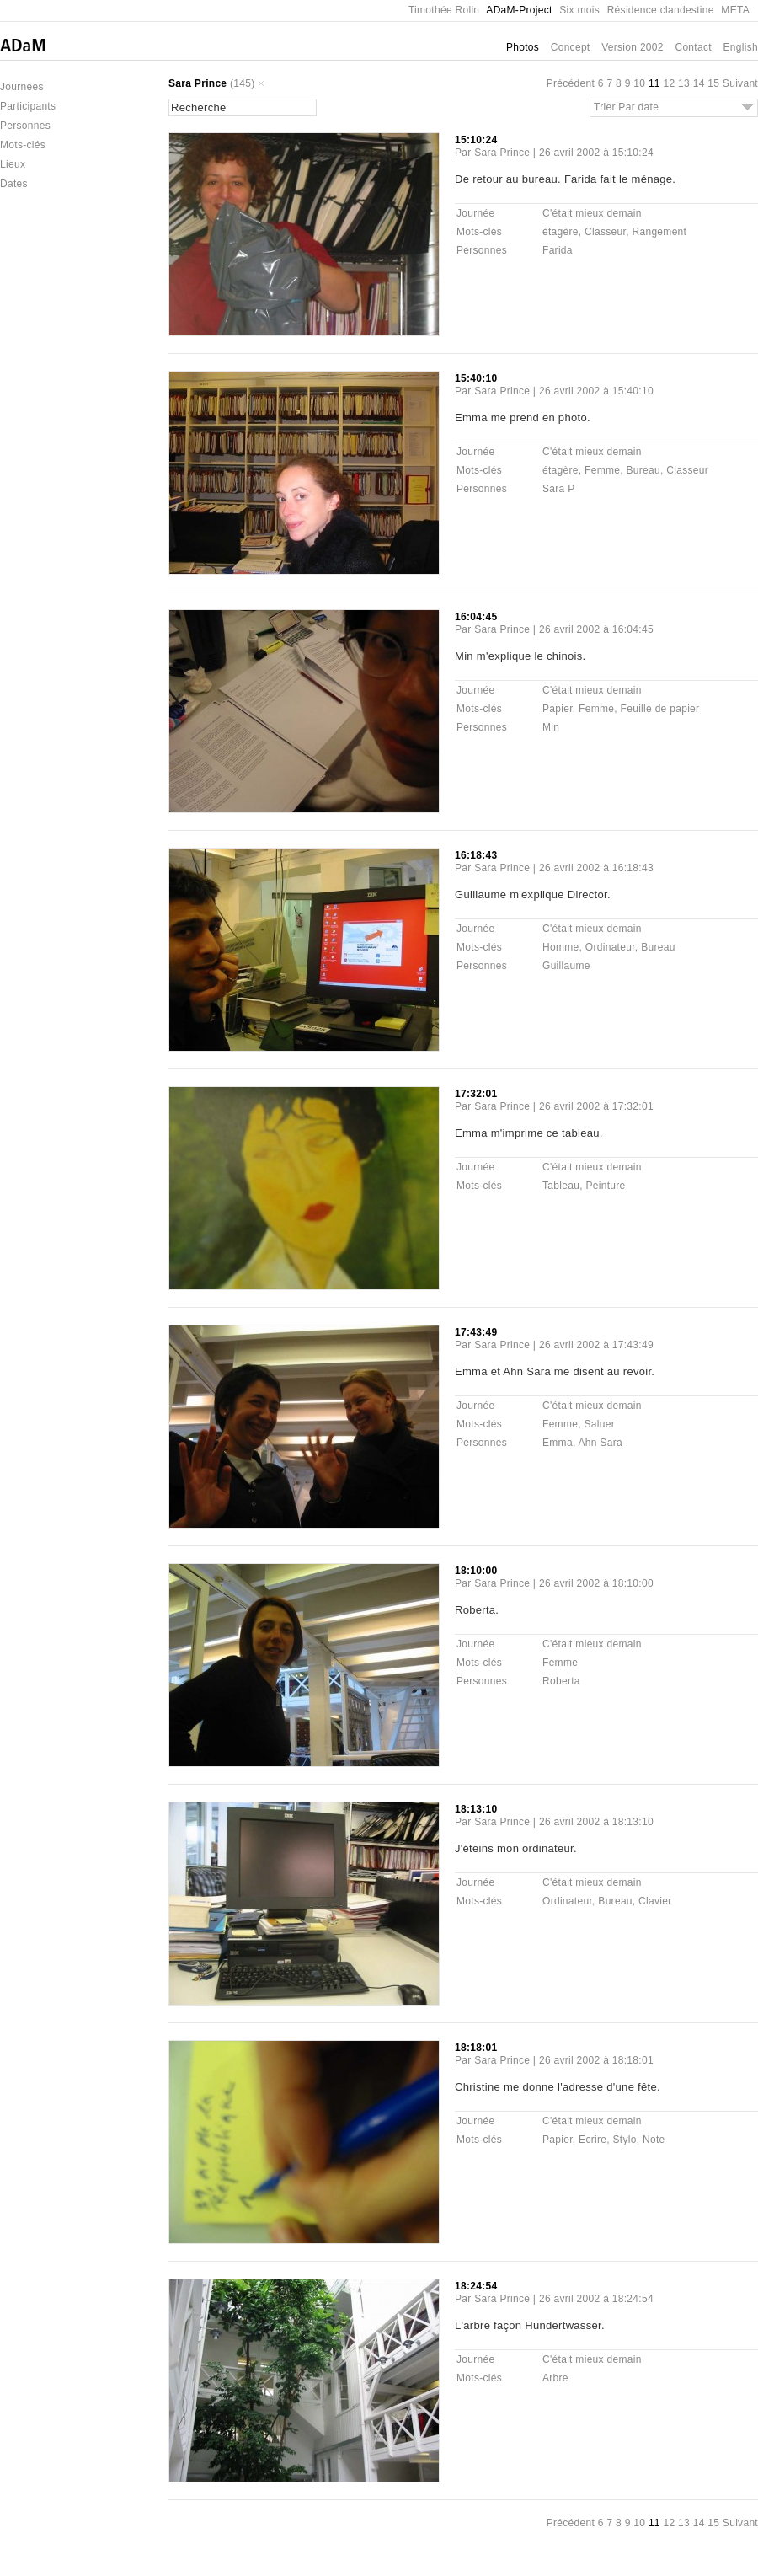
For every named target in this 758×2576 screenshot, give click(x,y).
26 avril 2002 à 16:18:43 (596, 868)
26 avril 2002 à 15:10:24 (596, 152)
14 (699, 83)
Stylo (625, 2139)
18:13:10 (476, 1809)
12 (669, 83)
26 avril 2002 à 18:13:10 (596, 1822)
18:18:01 (476, 2048)
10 (639, 83)
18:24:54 (476, 2286)
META (735, 10)
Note (654, 2139)
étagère (560, 232)
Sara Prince (197, 83)
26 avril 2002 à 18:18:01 (596, 2060)
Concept (570, 47)
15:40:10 (476, 378)
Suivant (740, 83)
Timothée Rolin (443, 10)
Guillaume (566, 966)
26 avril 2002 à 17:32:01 (596, 1106)
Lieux (12, 164)
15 (713, 83)
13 (684, 83)
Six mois (579, 10)
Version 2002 (632, 47)
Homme (560, 947)
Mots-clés (22, 145)
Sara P (558, 489)
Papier (557, 709)
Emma (557, 1443)
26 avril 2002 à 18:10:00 (596, 1583)
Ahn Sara (600, 1443)
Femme (602, 470)
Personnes (25, 125)
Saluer (599, 1424)
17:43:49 (476, 1332)
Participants (28, 106)
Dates (14, 184)
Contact (693, 47)
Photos (522, 47)
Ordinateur (610, 947)
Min (550, 727)
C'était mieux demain (592, 213)
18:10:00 (476, 1571)
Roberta (561, 1681)
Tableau (560, 1186)
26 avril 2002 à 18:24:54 (596, 2299)
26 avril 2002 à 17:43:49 (596, 1345)
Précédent (571, 83)
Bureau (644, 470)
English (740, 47)
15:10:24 (476, 140)
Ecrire (592, 2139)
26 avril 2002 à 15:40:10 (596, 391)
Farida (557, 250)
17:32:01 (476, 1094)
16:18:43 (476, 855)
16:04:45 (476, 617)
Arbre (555, 2378)
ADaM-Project (519, 10)
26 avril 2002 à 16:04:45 (596, 629)
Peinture (605, 1186)
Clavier (654, 1901)
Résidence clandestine (660, 10)
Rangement (659, 232)
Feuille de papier (660, 709)
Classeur (605, 232)
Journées (22, 87)
